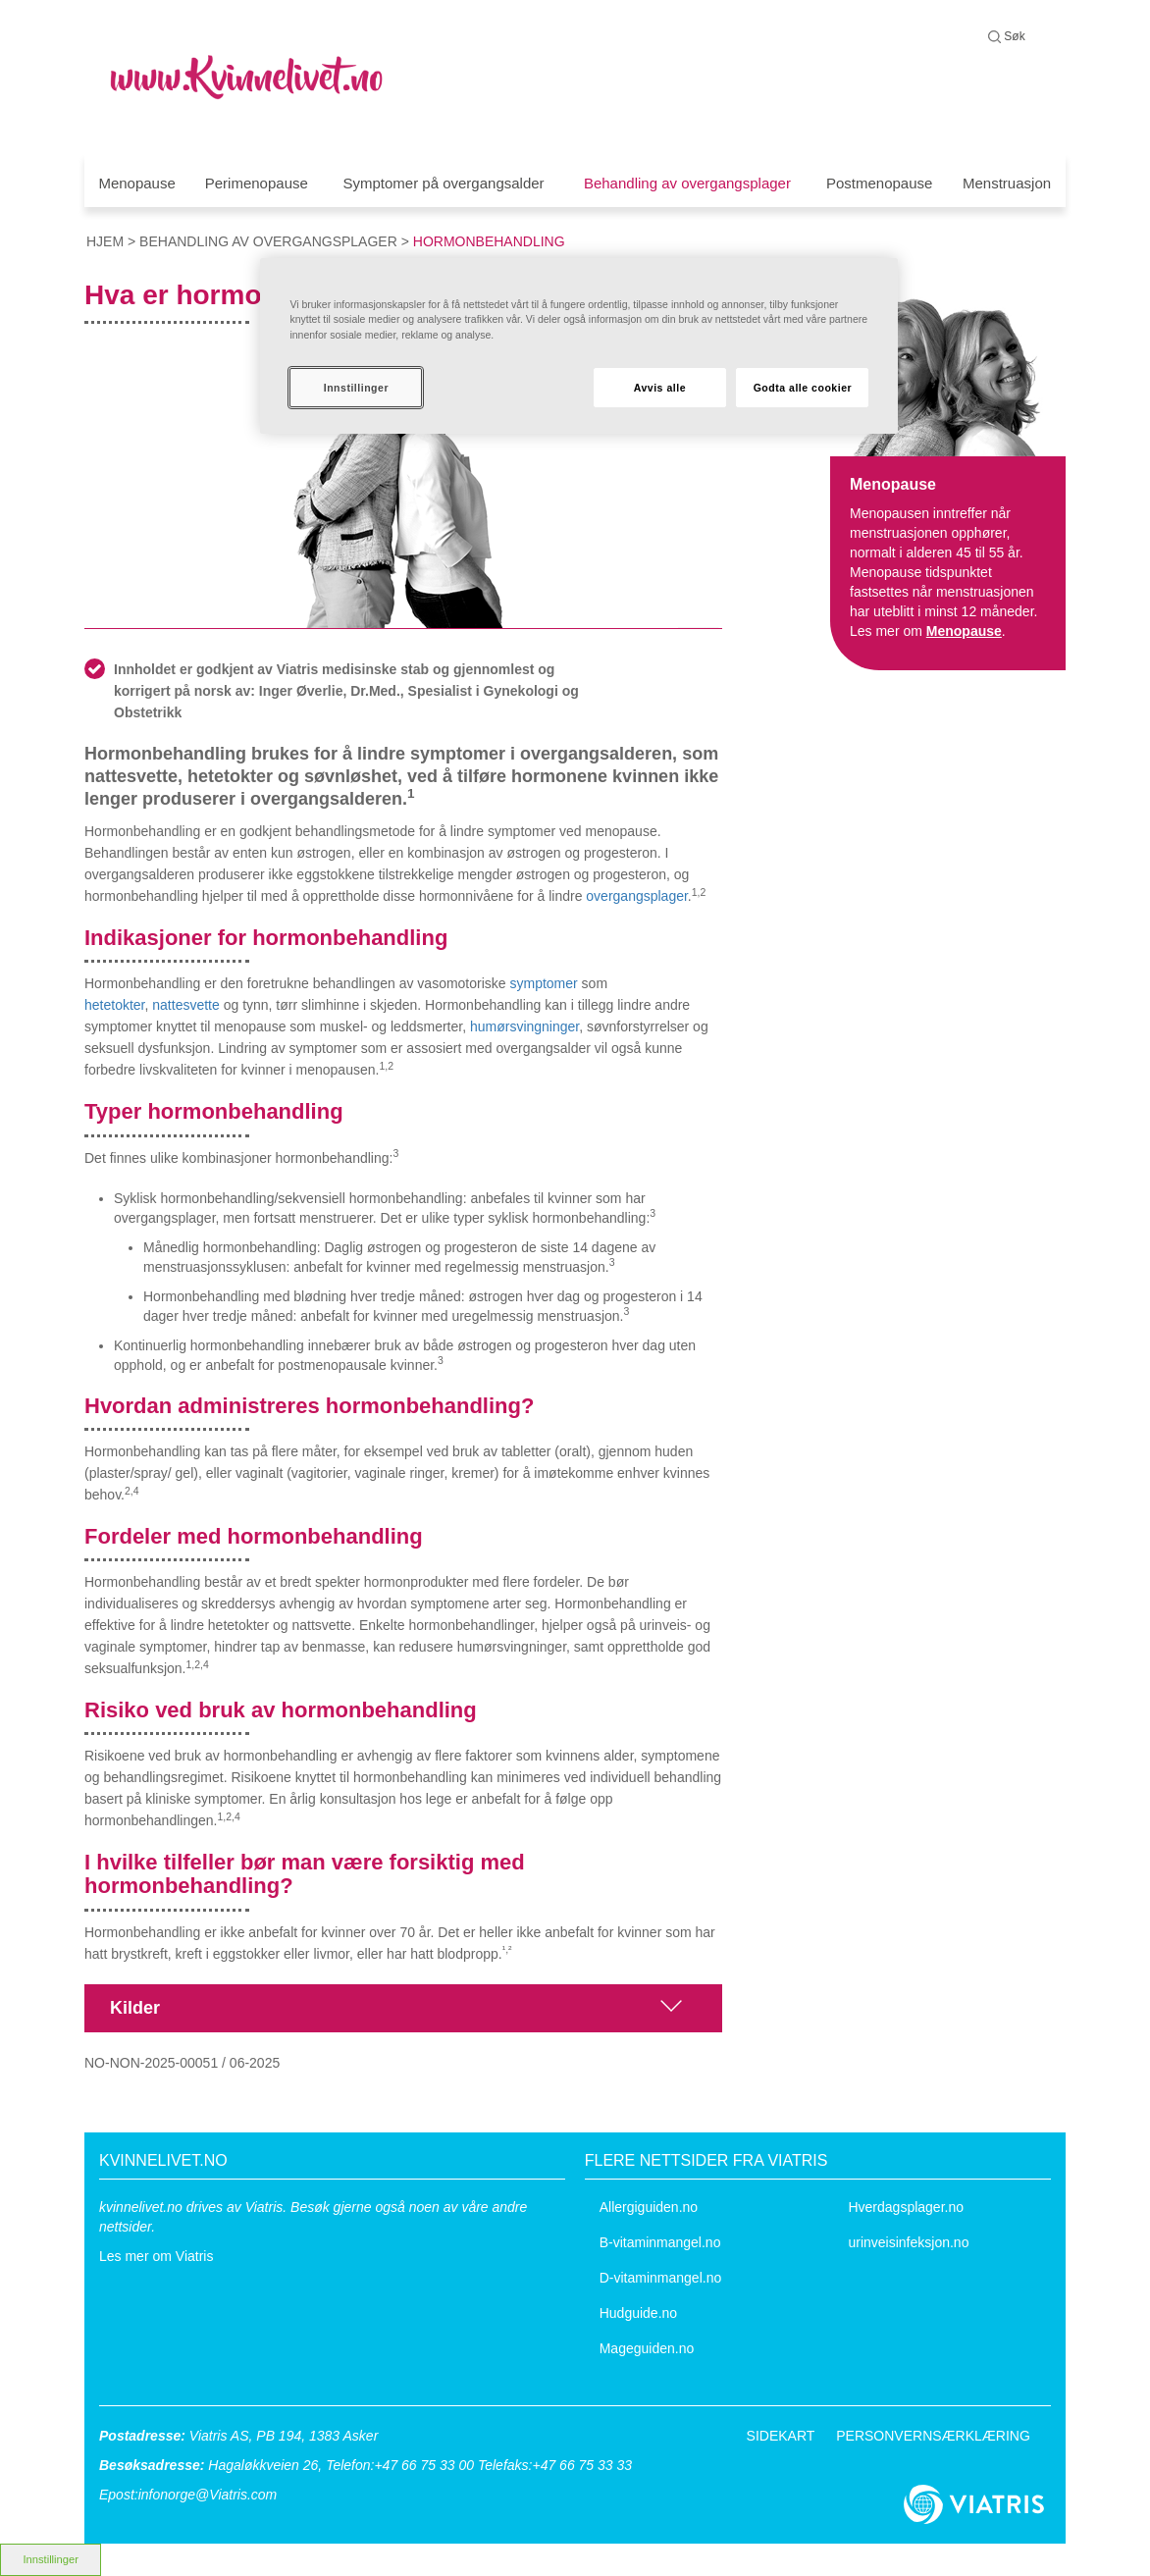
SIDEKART (781, 2436)
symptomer (544, 983)
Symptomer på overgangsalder (443, 183)
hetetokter (114, 1005)
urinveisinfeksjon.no (908, 2242)
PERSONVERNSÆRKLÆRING (933, 2436)
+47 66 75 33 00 (424, 2465)
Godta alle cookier (803, 388)
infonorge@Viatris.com (208, 2494)
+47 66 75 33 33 (582, 2465)
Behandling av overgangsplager (687, 183)
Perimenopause (256, 183)
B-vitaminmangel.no (660, 2242)
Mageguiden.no (647, 2348)
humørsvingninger (524, 1026)
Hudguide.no (638, 2313)
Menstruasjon (1007, 183)
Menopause (136, 183)
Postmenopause (879, 183)
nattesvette (186, 1005)
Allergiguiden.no (649, 2207)
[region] (579, 346)
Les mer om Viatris (156, 2256)
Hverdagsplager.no (906, 2207)
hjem (105, 241)
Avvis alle (660, 388)
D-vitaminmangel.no (661, 2278)
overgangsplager (637, 896)
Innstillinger (356, 388)
